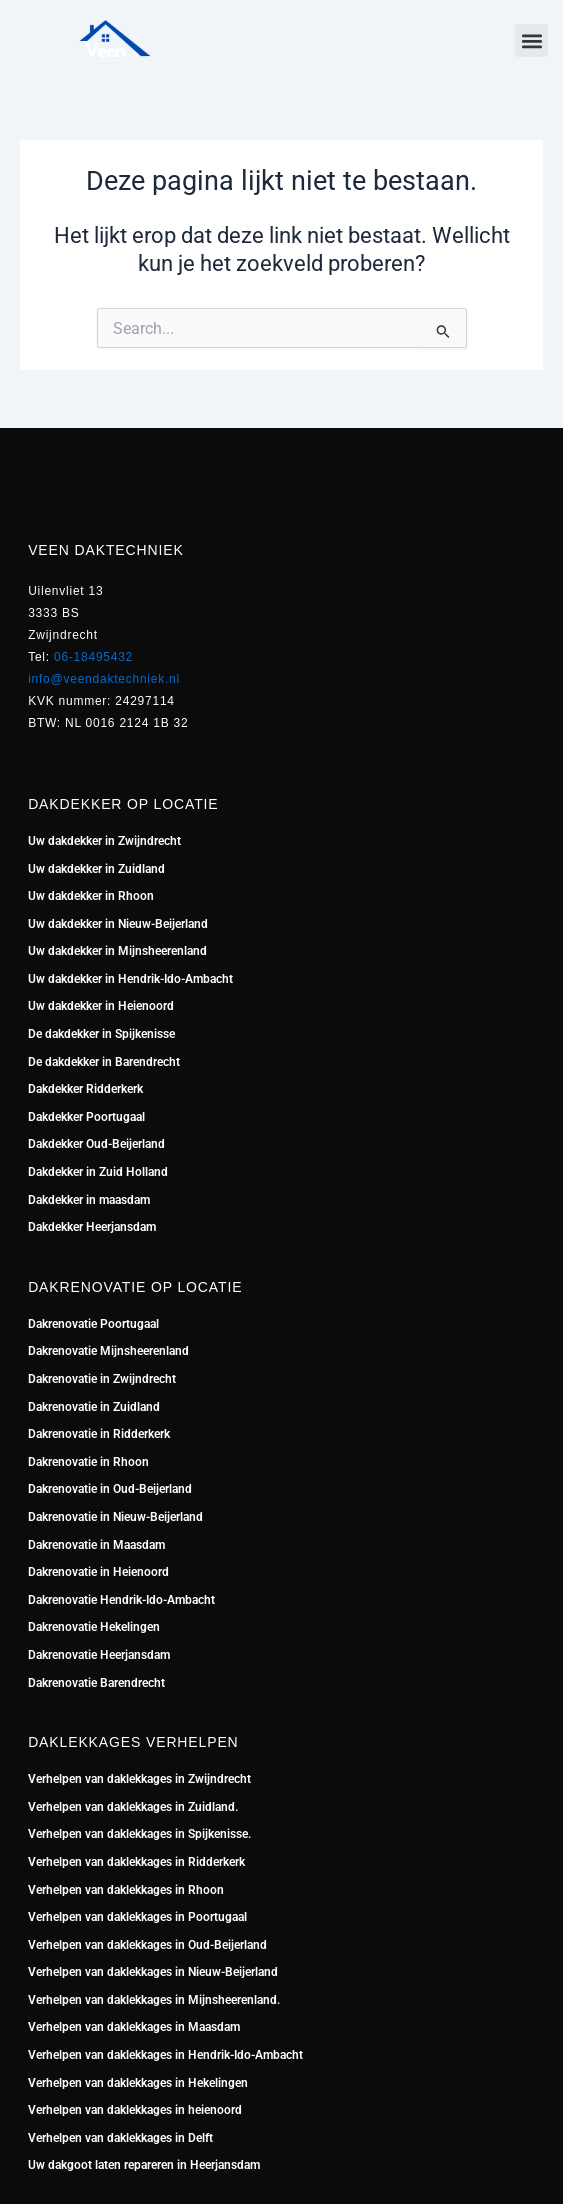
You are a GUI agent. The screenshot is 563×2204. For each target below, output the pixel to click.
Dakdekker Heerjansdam (92, 1227)
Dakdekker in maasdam (89, 1200)
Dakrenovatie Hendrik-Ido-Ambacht (121, 1600)
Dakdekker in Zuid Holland (98, 1172)
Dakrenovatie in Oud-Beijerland (110, 1489)
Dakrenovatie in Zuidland (95, 1407)
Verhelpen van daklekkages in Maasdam (134, 2027)
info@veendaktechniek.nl (104, 679)
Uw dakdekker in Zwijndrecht (104, 841)
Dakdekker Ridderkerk (85, 1089)
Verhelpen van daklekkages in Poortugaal (137, 1917)
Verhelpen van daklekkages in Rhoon (126, 1890)
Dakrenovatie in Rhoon (88, 1462)
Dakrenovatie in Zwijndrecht (102, 1379)
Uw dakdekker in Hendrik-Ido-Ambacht (130, 979)
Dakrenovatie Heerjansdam (99, 1655)
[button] (531, 40)
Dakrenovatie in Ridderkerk (99, 1434)
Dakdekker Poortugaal (86, 1117)
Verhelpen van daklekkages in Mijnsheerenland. (154, 2000)
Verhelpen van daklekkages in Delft (120, 2138)
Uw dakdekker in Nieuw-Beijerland (118, 924)
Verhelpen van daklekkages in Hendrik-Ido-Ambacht (165, 2055)
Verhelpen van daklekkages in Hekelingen (138, 2083)
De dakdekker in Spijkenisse (101, 1034)
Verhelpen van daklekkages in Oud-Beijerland (147, 1945)
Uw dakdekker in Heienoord (101, 1006)
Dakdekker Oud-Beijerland (96, 1144)
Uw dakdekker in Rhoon (91, 896)
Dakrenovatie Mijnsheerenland (108, 1351)
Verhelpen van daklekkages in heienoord (135, 2110)
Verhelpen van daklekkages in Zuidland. (133, 1807)
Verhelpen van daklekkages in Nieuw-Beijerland (153, 1972)
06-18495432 (93, 657)
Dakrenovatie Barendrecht (96, 1683)
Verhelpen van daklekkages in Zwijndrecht (139, 1779)
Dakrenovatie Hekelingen (94, 1627)
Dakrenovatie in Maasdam (96, 1545)
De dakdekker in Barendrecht (104, 1062)
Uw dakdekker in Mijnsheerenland (117, 951)
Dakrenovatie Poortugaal (93, 1324)
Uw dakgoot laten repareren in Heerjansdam (144, 2165)
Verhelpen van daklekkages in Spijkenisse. (139, 1834)
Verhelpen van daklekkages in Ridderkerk (136, 1862)
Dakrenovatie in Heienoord (98, 1572)
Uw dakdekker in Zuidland (96, 869)
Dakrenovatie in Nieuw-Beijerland (115, 1517)
